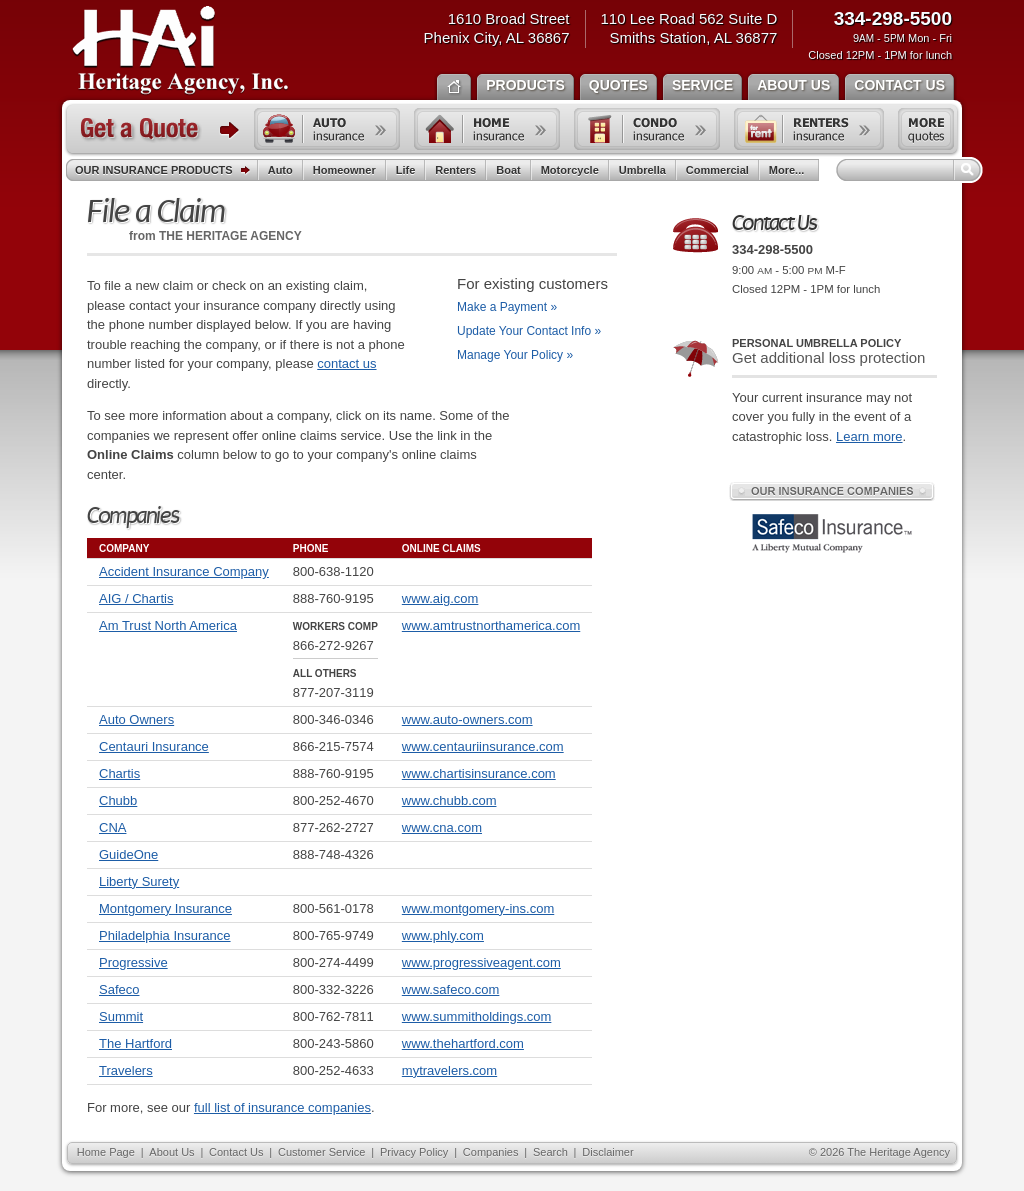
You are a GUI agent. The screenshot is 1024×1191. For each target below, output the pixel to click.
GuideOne (128, 854)
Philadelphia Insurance (165, 935)
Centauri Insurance (154, 746)
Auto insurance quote (327, 129)
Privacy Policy (414, 1152)
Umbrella (642, 170)
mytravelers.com (449, 1070)
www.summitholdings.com (477, 1016)
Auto (280, 170)
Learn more (869, 436)
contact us (346, 363)
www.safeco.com (451, 989)
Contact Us (236, 1152)
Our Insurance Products (166, 171)
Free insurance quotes (926, 129)
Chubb (118, 800)
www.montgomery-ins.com (478, 908)
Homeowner (344, 170)
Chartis (119, 773)
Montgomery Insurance (165, 908)
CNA (112, 827)
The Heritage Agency (180, 51)
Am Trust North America (168, 625)
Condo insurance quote (647, 129)
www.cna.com (442, 827)
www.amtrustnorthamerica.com (491, 625)
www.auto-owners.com (467, 719)
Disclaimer (607, 1152)
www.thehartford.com (463, 1043)
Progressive (133, 962)
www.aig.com (440, 598)
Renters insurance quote (809, 129)
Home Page (106, 1152)
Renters (455, 170)
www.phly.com (443, 935)
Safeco (119, 989)
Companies (491, 1152)
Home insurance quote (487, 129)
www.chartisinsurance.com (479, 773)
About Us (171, 1152)
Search (550, 1152)
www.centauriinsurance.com (483, 746)
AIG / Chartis (136, 598)
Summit (121, 1016)
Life (406, 170)
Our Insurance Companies (832, 491)
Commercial (717, 170)
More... (789, 170)
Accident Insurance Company (184, 571)
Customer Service (321, 1152)
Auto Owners (136, 719)
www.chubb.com (449, 800)
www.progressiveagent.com (481, 962)
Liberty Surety (139, 881)
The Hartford (135, 1043)
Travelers (126, 1070)
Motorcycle (570, 170)
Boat (508, 170)
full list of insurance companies (282, 1107)
